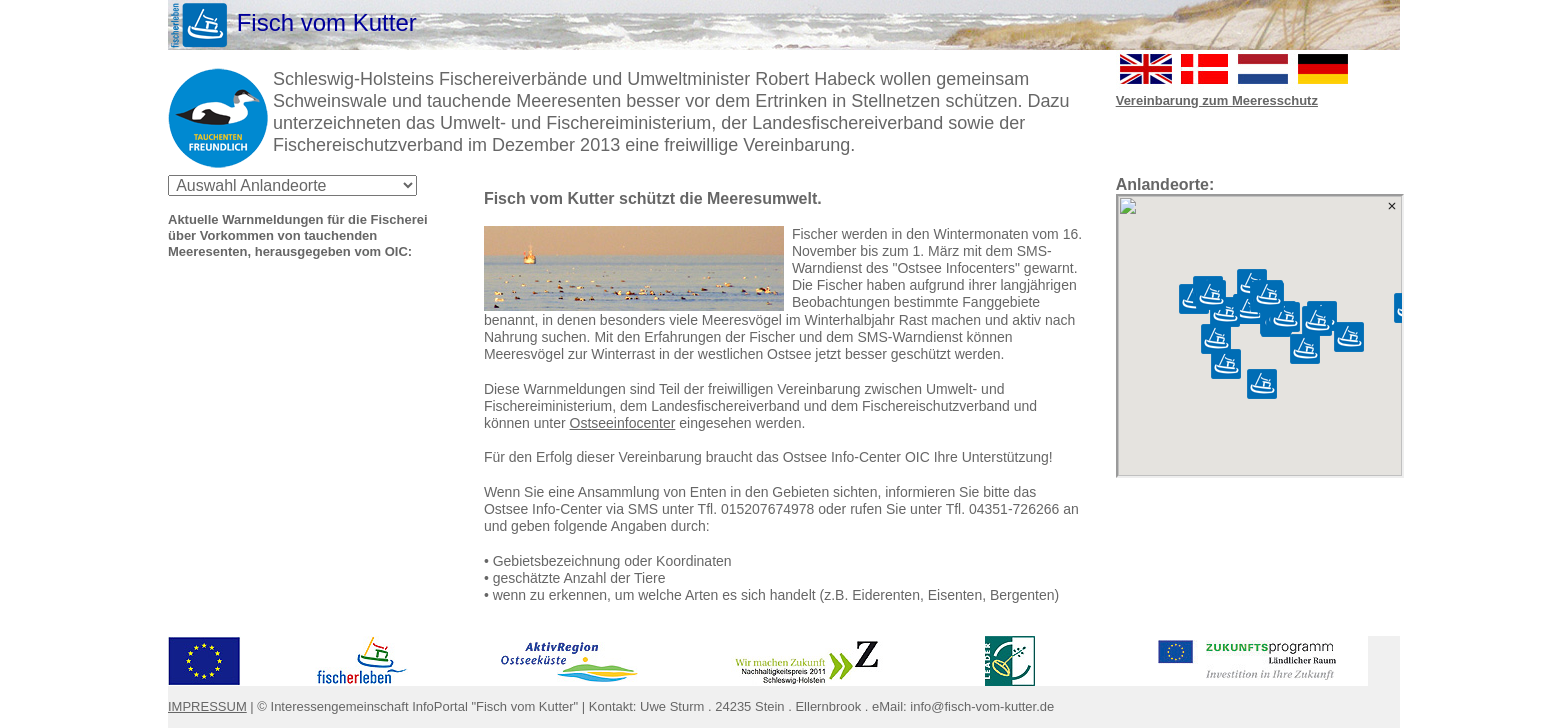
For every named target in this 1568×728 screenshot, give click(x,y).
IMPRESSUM (207, 706)
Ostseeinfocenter (623, 423)
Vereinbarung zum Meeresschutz (1217, 100)
